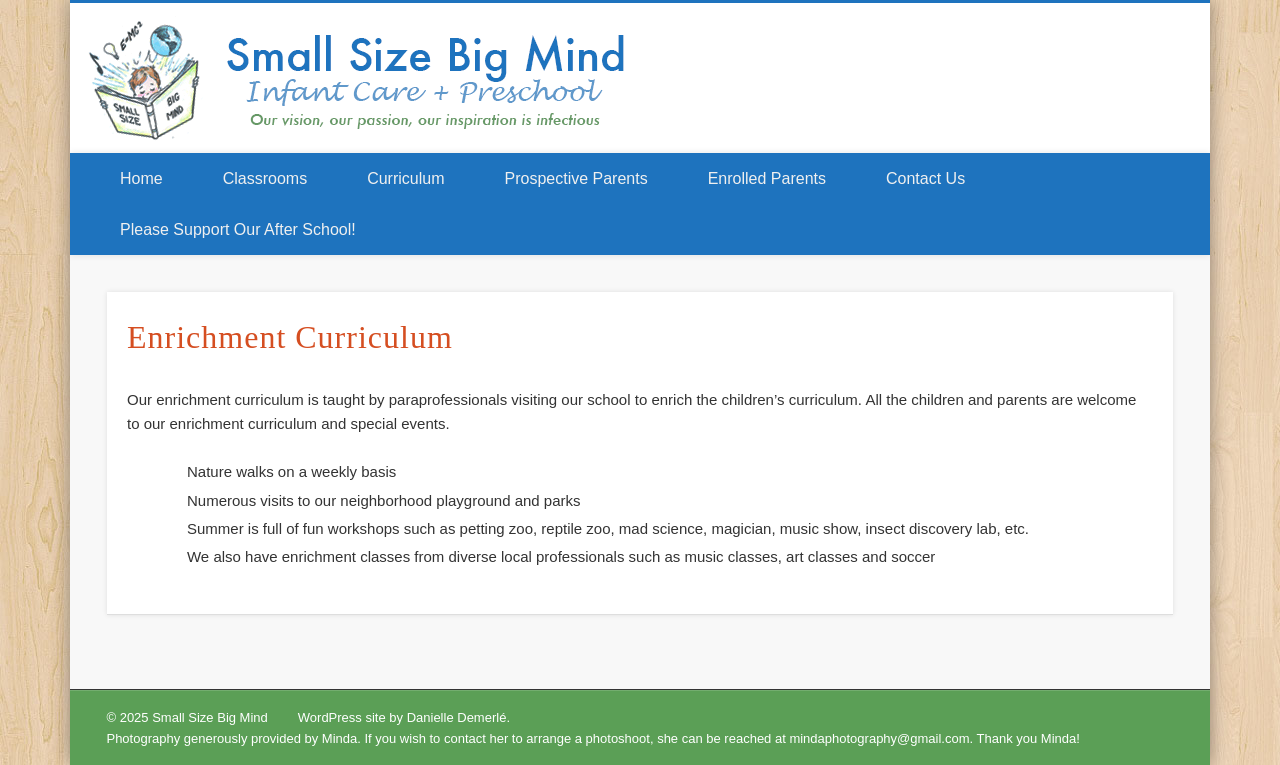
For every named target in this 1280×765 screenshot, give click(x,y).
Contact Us (925, 178)
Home (141, 178)
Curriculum (405, 178)
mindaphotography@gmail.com (879, 738)
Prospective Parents (576, 178)
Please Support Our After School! (238, 229)
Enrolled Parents (767, 178)
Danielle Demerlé (457, 717)
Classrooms (265, 178)
